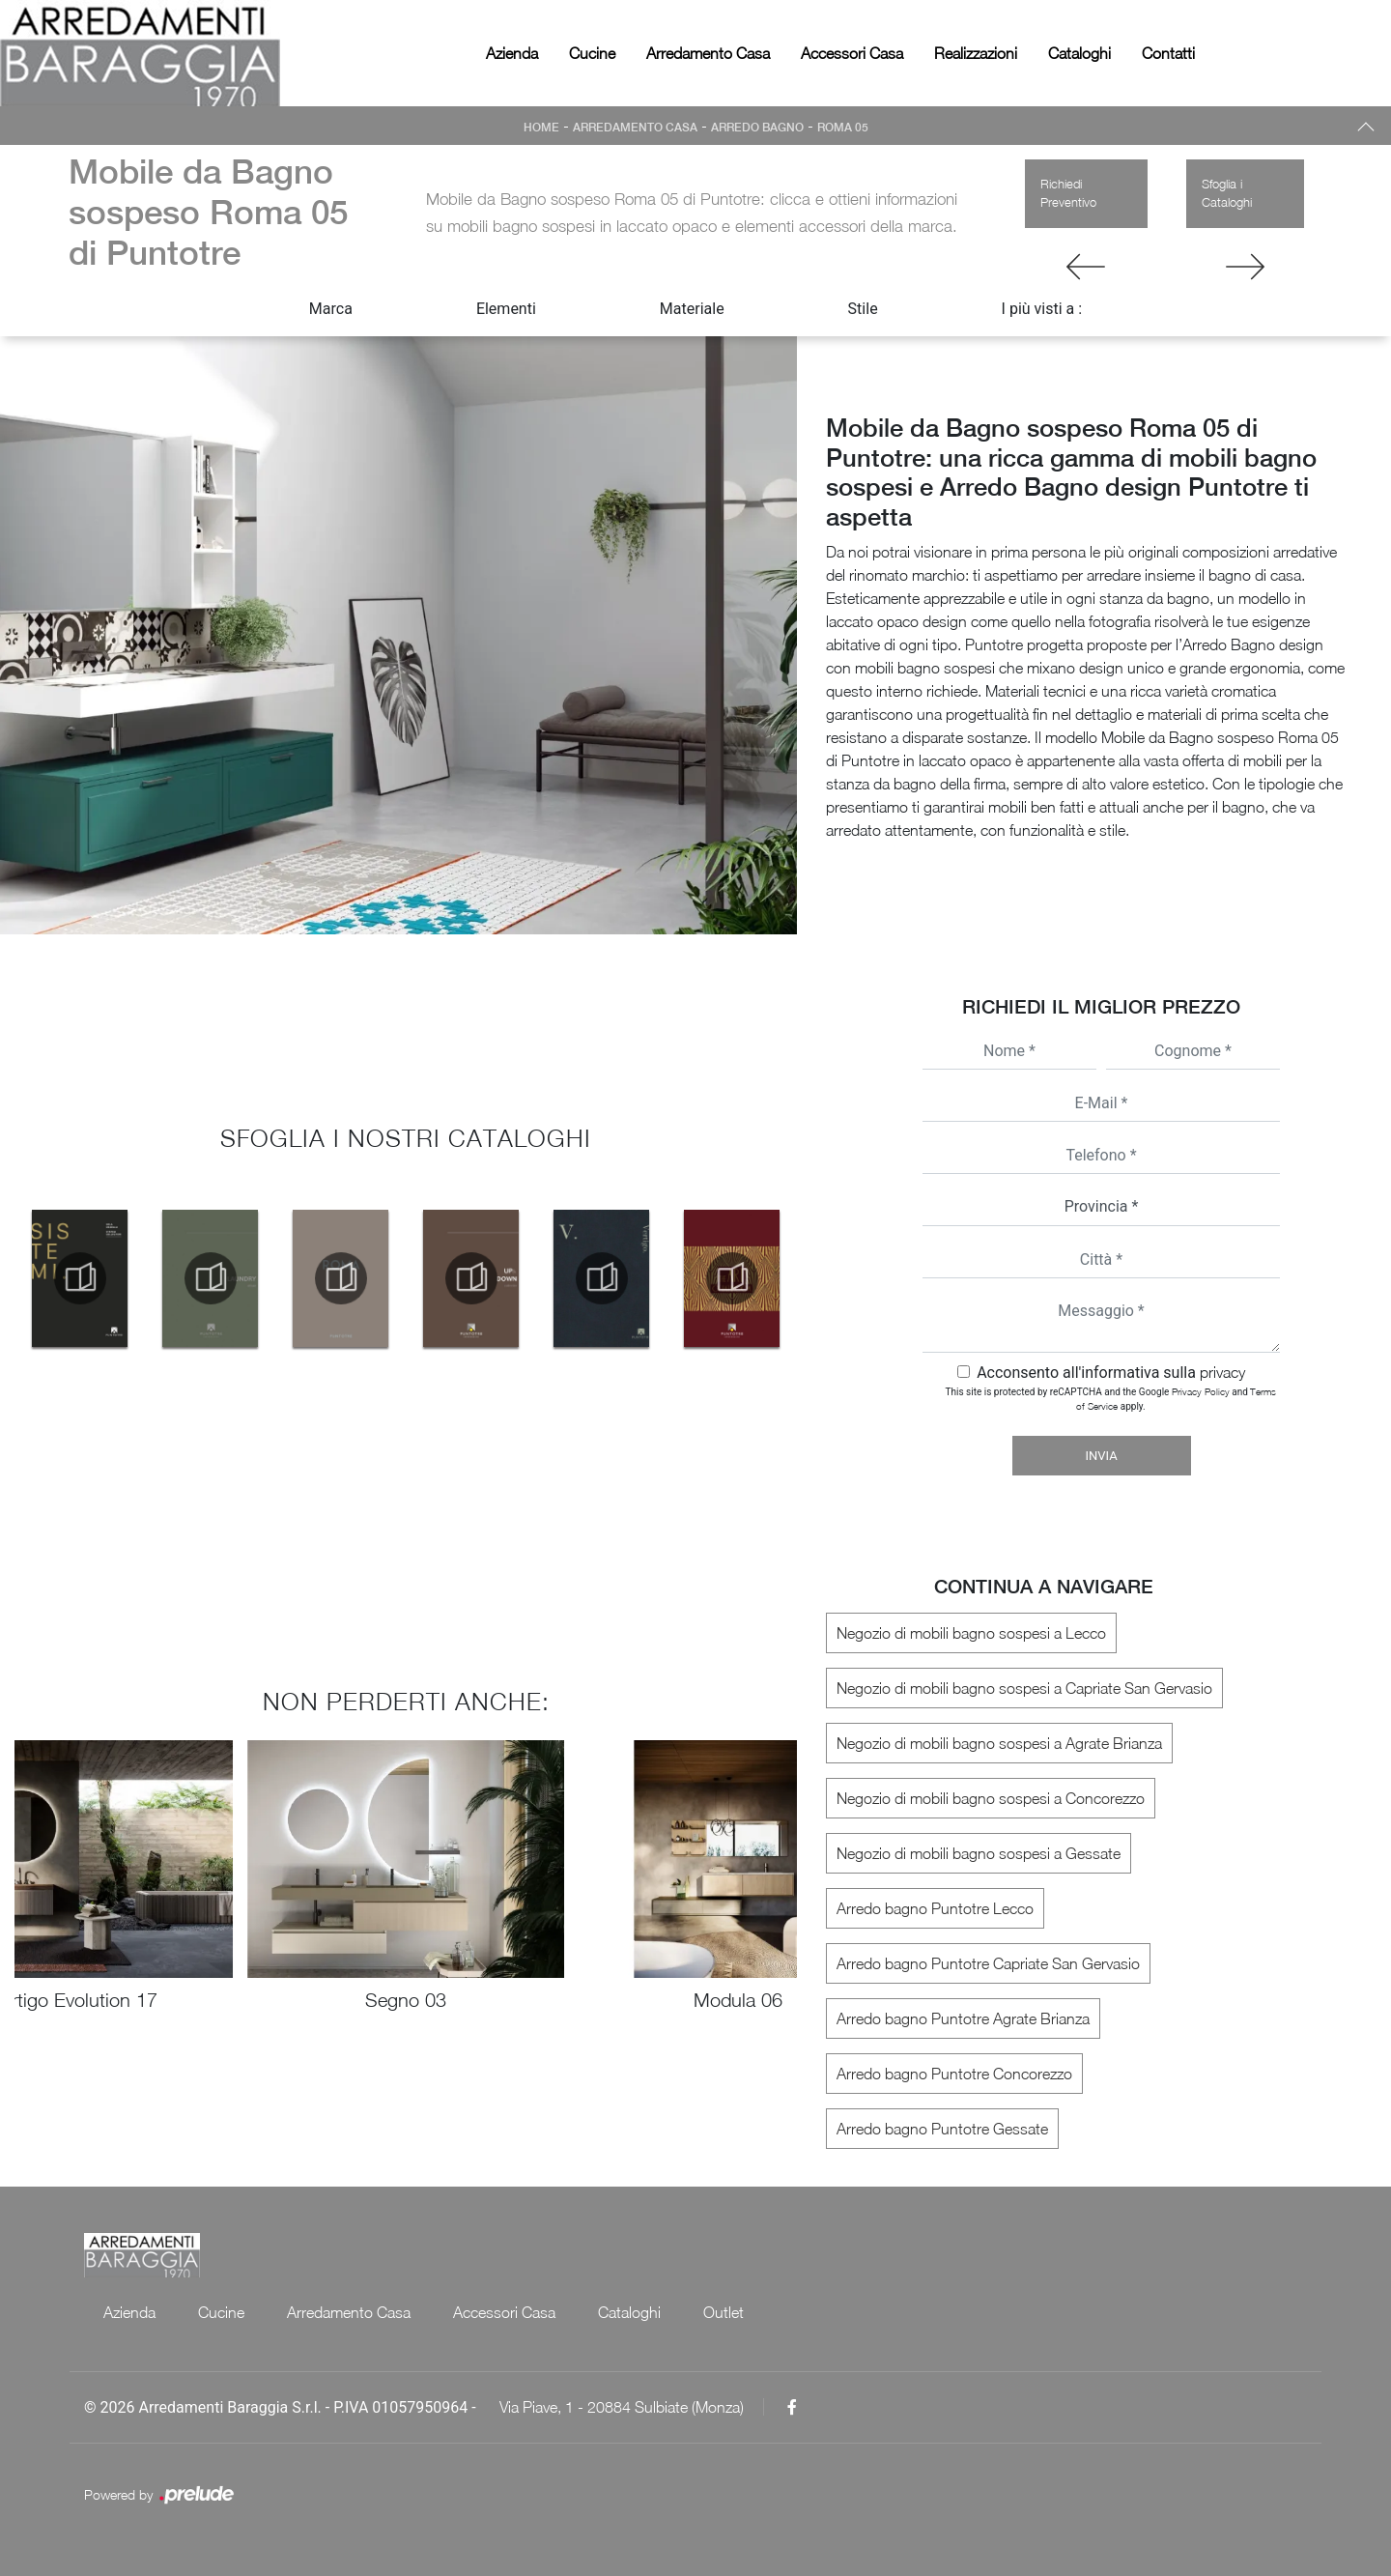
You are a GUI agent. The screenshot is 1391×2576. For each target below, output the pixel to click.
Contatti (1168, 53)
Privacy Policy (1201, 1391)
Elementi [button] (506, 309)
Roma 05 (842, 127)
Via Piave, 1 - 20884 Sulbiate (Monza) (621, 2407)
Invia (1101, 1455)
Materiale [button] (692, 309)
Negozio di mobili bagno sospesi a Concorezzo (991, 1798)
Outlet (723, 2312)
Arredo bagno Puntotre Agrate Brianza (963, 2018)
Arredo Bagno (757, 127)
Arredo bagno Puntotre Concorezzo (954, 2073)
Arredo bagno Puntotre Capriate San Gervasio (988, 1963)
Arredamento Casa (708, 53)
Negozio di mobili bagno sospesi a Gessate (979, 1853)
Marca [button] (331, 309)
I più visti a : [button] (1042, 309)
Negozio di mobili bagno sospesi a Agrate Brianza (999, 1743)
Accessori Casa (852, 53)
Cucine (592, 53)
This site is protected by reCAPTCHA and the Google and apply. (1111, 1399)
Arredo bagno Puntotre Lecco (935, 1908)
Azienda (512, 53)
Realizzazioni (975, 53)
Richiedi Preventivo (1068, 193)
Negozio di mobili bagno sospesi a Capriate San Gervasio (1024, 1688)
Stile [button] (863, 309)
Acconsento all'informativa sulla (1111, 1372)
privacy (1222, 1372)
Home (541, 127)
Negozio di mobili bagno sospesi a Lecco (971, 1633)
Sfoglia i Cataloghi (1227, 193)
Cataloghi (1079, 53)
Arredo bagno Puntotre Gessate (942, 2128)
